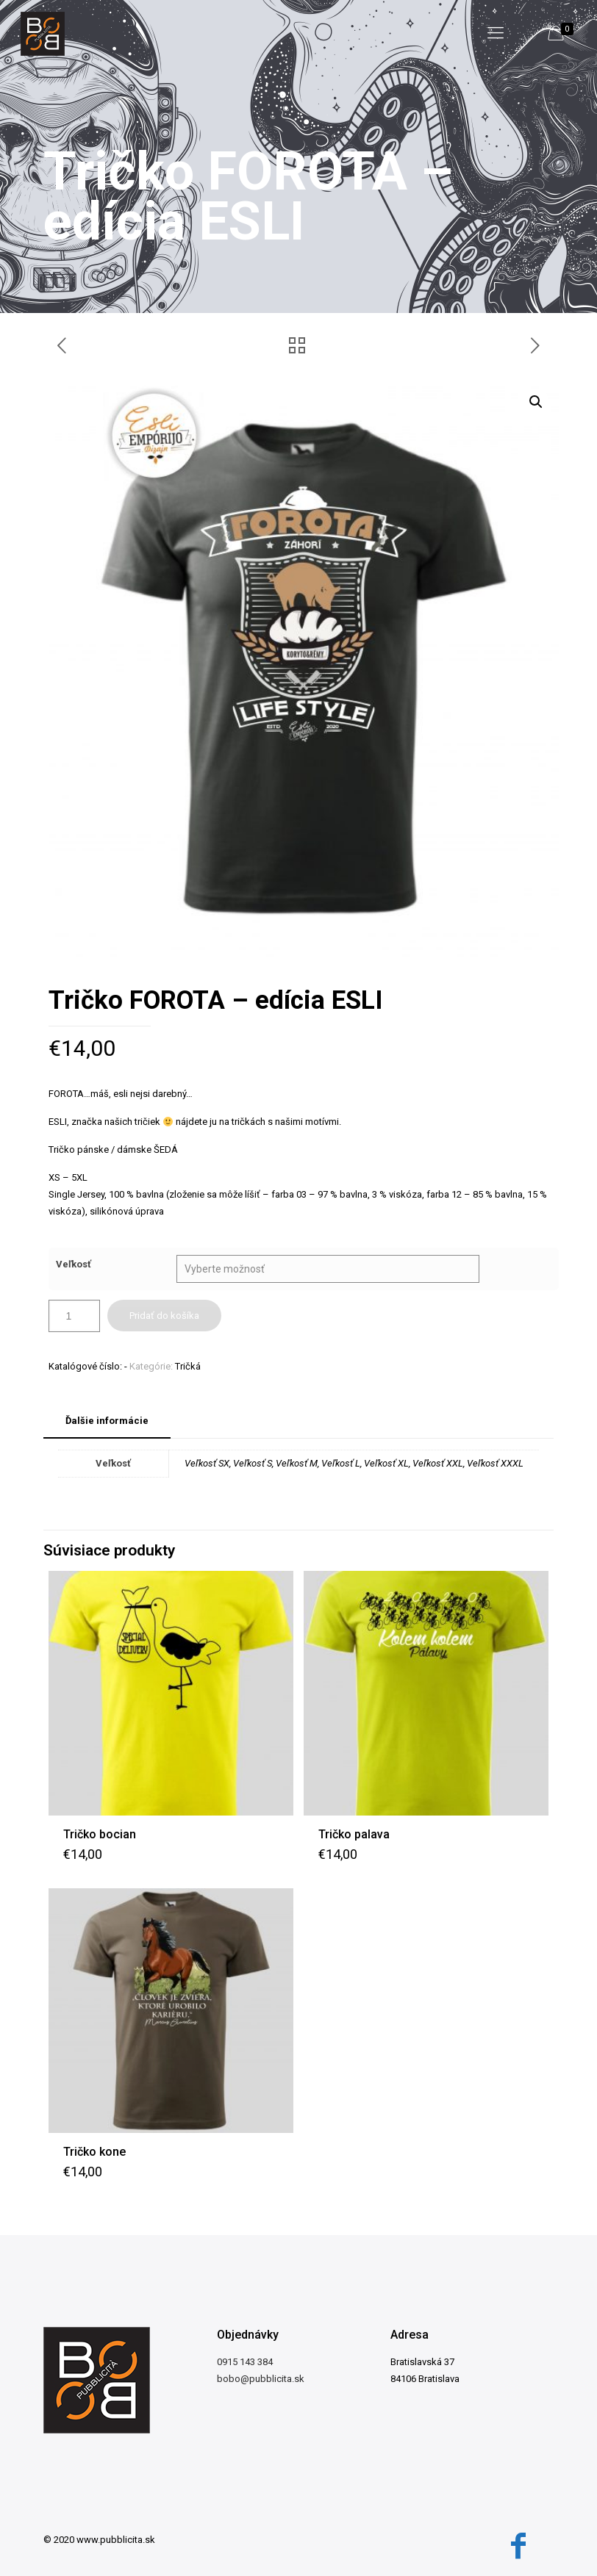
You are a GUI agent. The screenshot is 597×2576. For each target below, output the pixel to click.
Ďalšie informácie (107, 1420)
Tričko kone (94, 2152)
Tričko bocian (99, 1834)
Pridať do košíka (164, 1315)
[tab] (107, 1421)
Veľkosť (73, 1264)
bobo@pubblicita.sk (260, 2378)
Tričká (188, 1366)
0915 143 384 (245, 2361)
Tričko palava (354, 1834)
